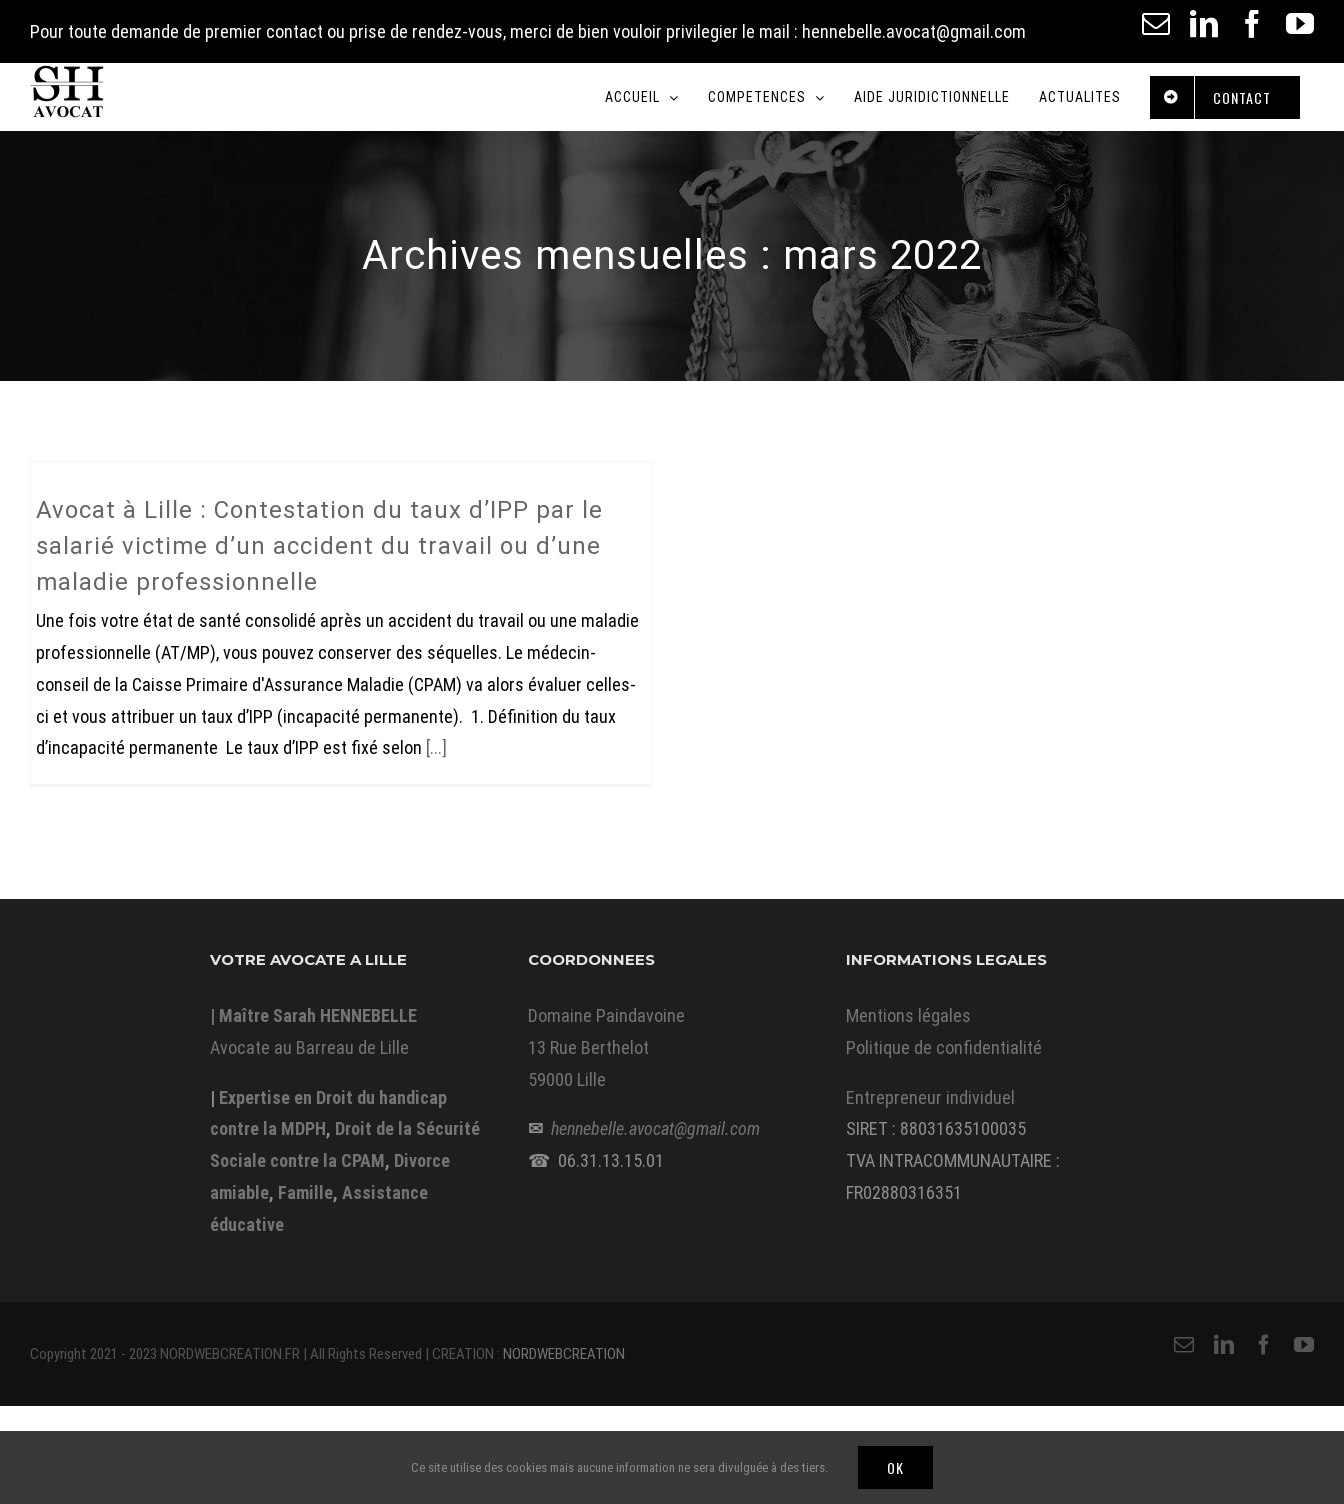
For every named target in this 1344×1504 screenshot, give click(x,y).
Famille (305, 1192)
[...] (436, 747)
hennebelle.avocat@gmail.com (655, 1128)
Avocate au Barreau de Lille (309, 1047)
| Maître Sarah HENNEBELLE (313, 1015)
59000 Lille (567, 1079)
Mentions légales (908, 1015)
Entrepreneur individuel (930, 1097)
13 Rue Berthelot (588, 1047)
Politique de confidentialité (944, 1047)
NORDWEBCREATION (564, 1354)
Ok (895, 1467)
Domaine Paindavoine (606, 1015)
